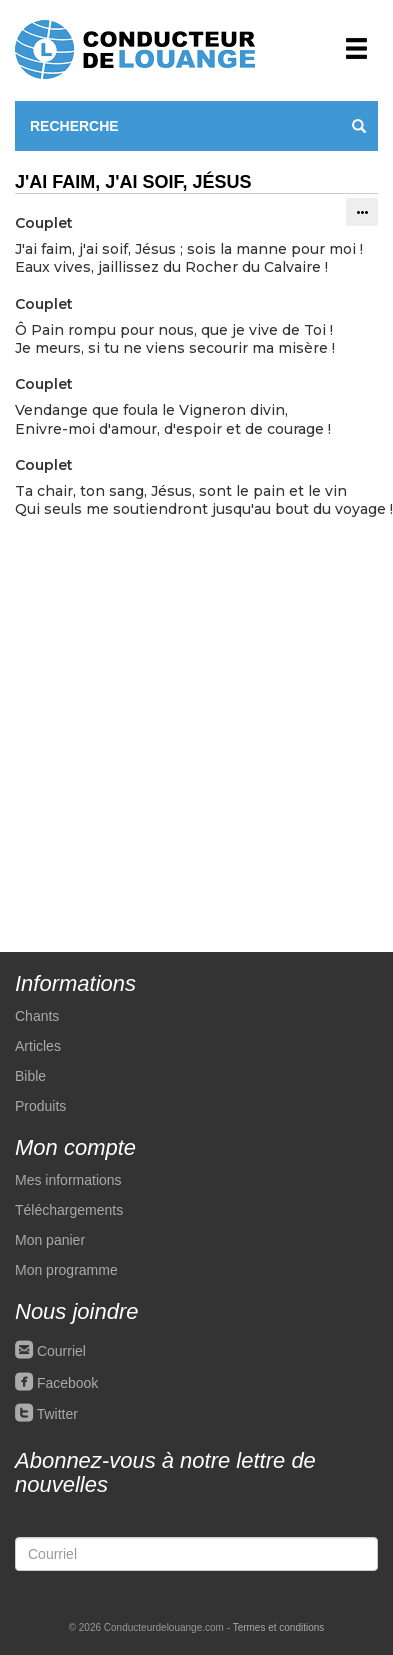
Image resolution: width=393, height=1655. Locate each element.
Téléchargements (69, 1210)
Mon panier (50, 1240)
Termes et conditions (279, 1627)
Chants (37, 1016)
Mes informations (68, 1180)
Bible (30, 1076)
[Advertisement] (187, 724)
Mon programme (66, 1270)
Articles (38, 1046)
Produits (40, 1106)
